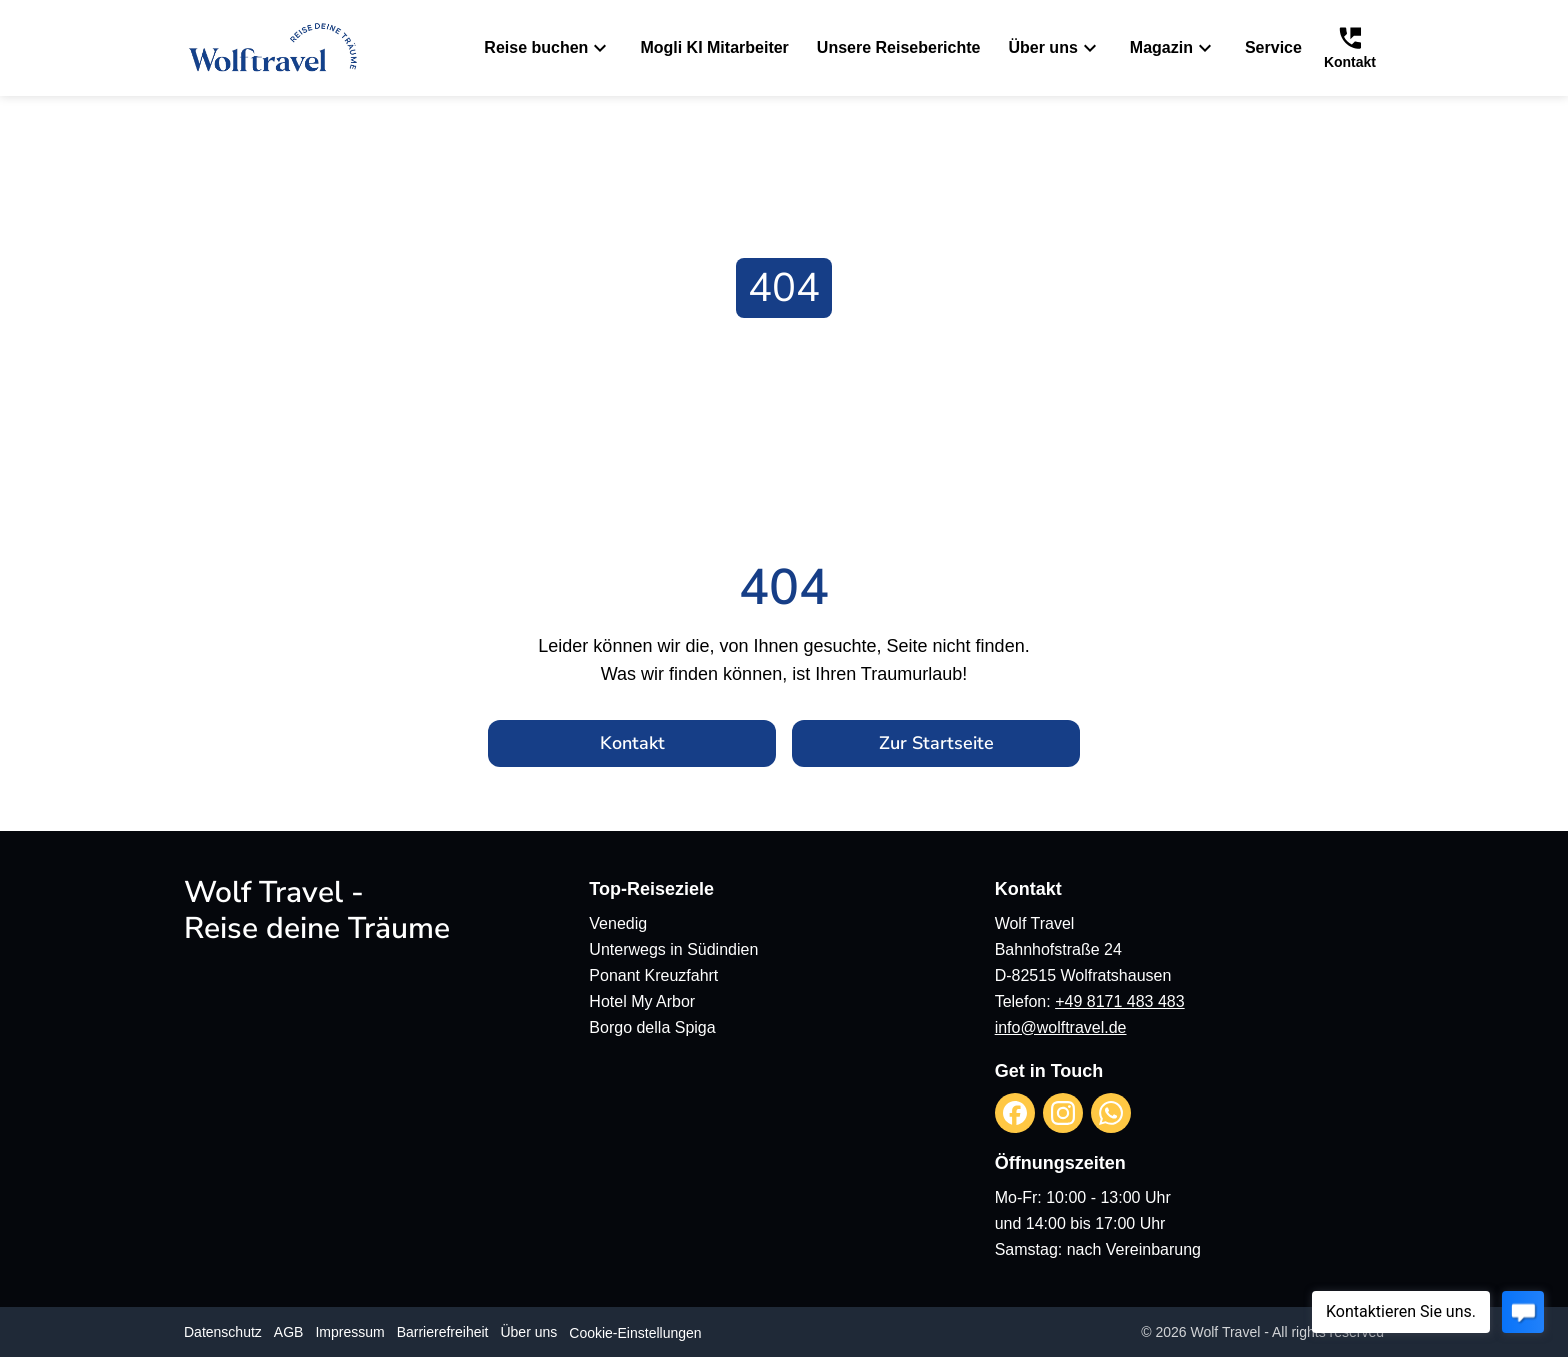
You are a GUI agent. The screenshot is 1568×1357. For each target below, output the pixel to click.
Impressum (349, 1332)
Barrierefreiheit (443, 1332)
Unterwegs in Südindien (673, 949)
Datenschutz (223, 1332)
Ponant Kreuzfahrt (653, 975)
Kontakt (632, 743)
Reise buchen (548, 48)
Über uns (1054, 48)
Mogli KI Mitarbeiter (714, 47)
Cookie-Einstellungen (635, 1333)
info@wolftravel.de (1061, 1027)
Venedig (618, 923)
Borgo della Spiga (652, 1027)
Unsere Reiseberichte (899, 47)
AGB (289, 1332)
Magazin (1173, 48)
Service (1273, 47)
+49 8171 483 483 (1119, 1001)
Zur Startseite (936, 743)
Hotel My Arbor (642, 1001)
